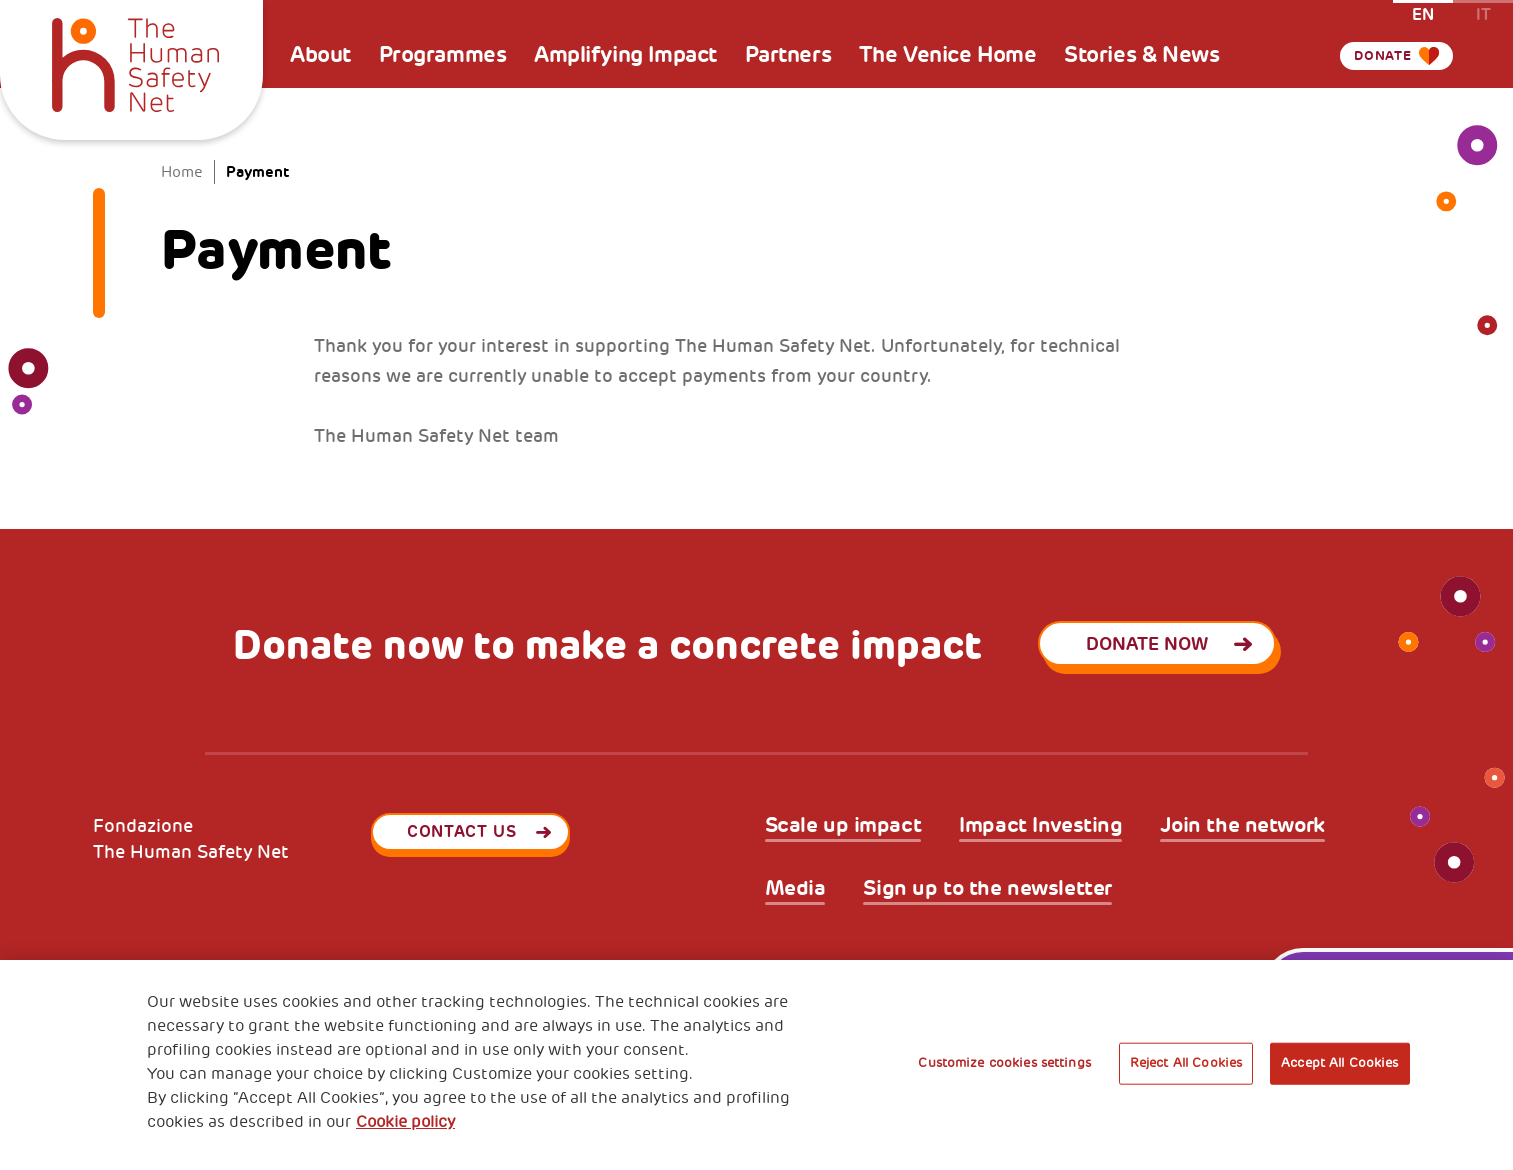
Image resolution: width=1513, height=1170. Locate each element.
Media (795, 888)
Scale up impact (843, 825)
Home (182, 172)
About (320, 55)
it (1483, 13)
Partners (788, 55)
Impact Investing (1040, 825)
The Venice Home (948, 55)
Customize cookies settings (1004, 1063)
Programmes (443, 55)
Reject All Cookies (1186, 1063)
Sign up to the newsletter (987, 888)
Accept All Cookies (1339, 1063)
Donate (1371, 55)
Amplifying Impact (625, 55)
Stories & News (1141, 55)
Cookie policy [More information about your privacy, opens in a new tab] (405, 1122)
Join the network (1242, 825)
